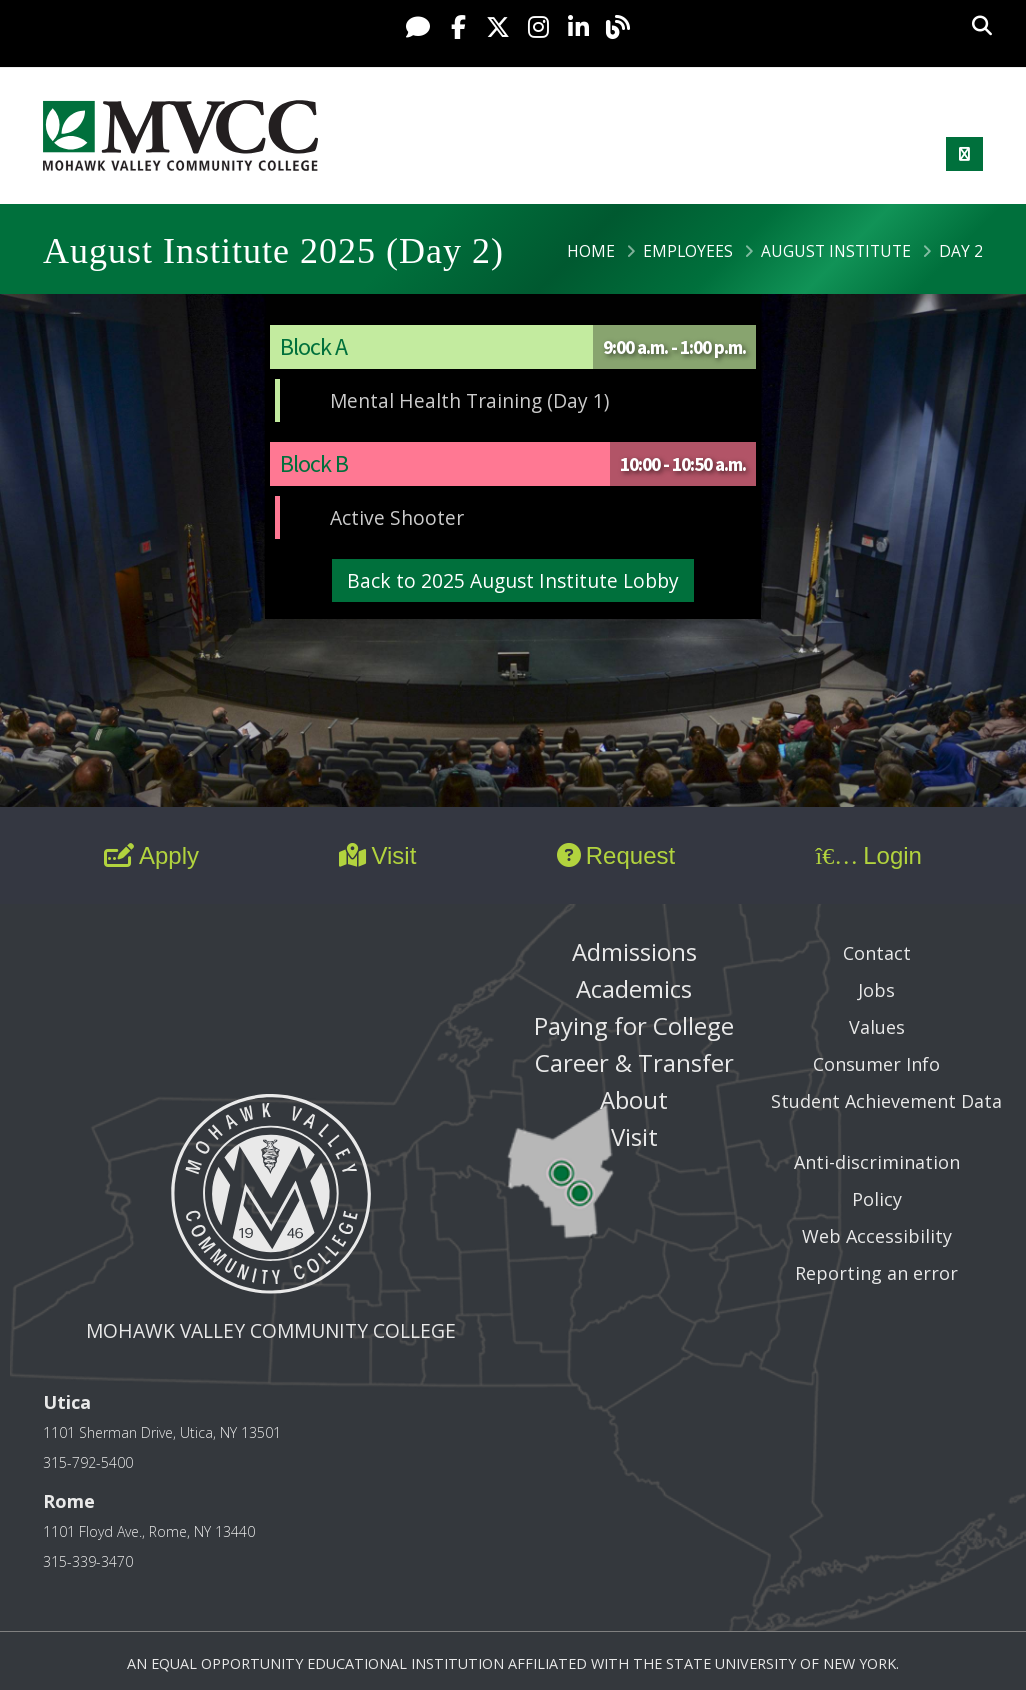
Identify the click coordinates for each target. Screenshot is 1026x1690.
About (634, 1099)
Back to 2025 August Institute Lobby (513, 580)
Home (591, 251)
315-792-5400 (88, 1462)
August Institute (836, 251)
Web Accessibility (877, 1236)
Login (869, 855)
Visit (377, 855)
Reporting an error (876, 1273)
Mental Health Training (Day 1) (469, 400)
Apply (151, 855)
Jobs (876, 990)
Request (616, 855)
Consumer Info (876, 1064)
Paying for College (634, 1025)
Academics (634, 988)
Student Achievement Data (886, 1101)
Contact (877, 953)
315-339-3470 (88, 1561)
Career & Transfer (634, 1062)
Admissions (634, 951)
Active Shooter (397, 517)
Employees (688, 251)
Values (877, 1027)
